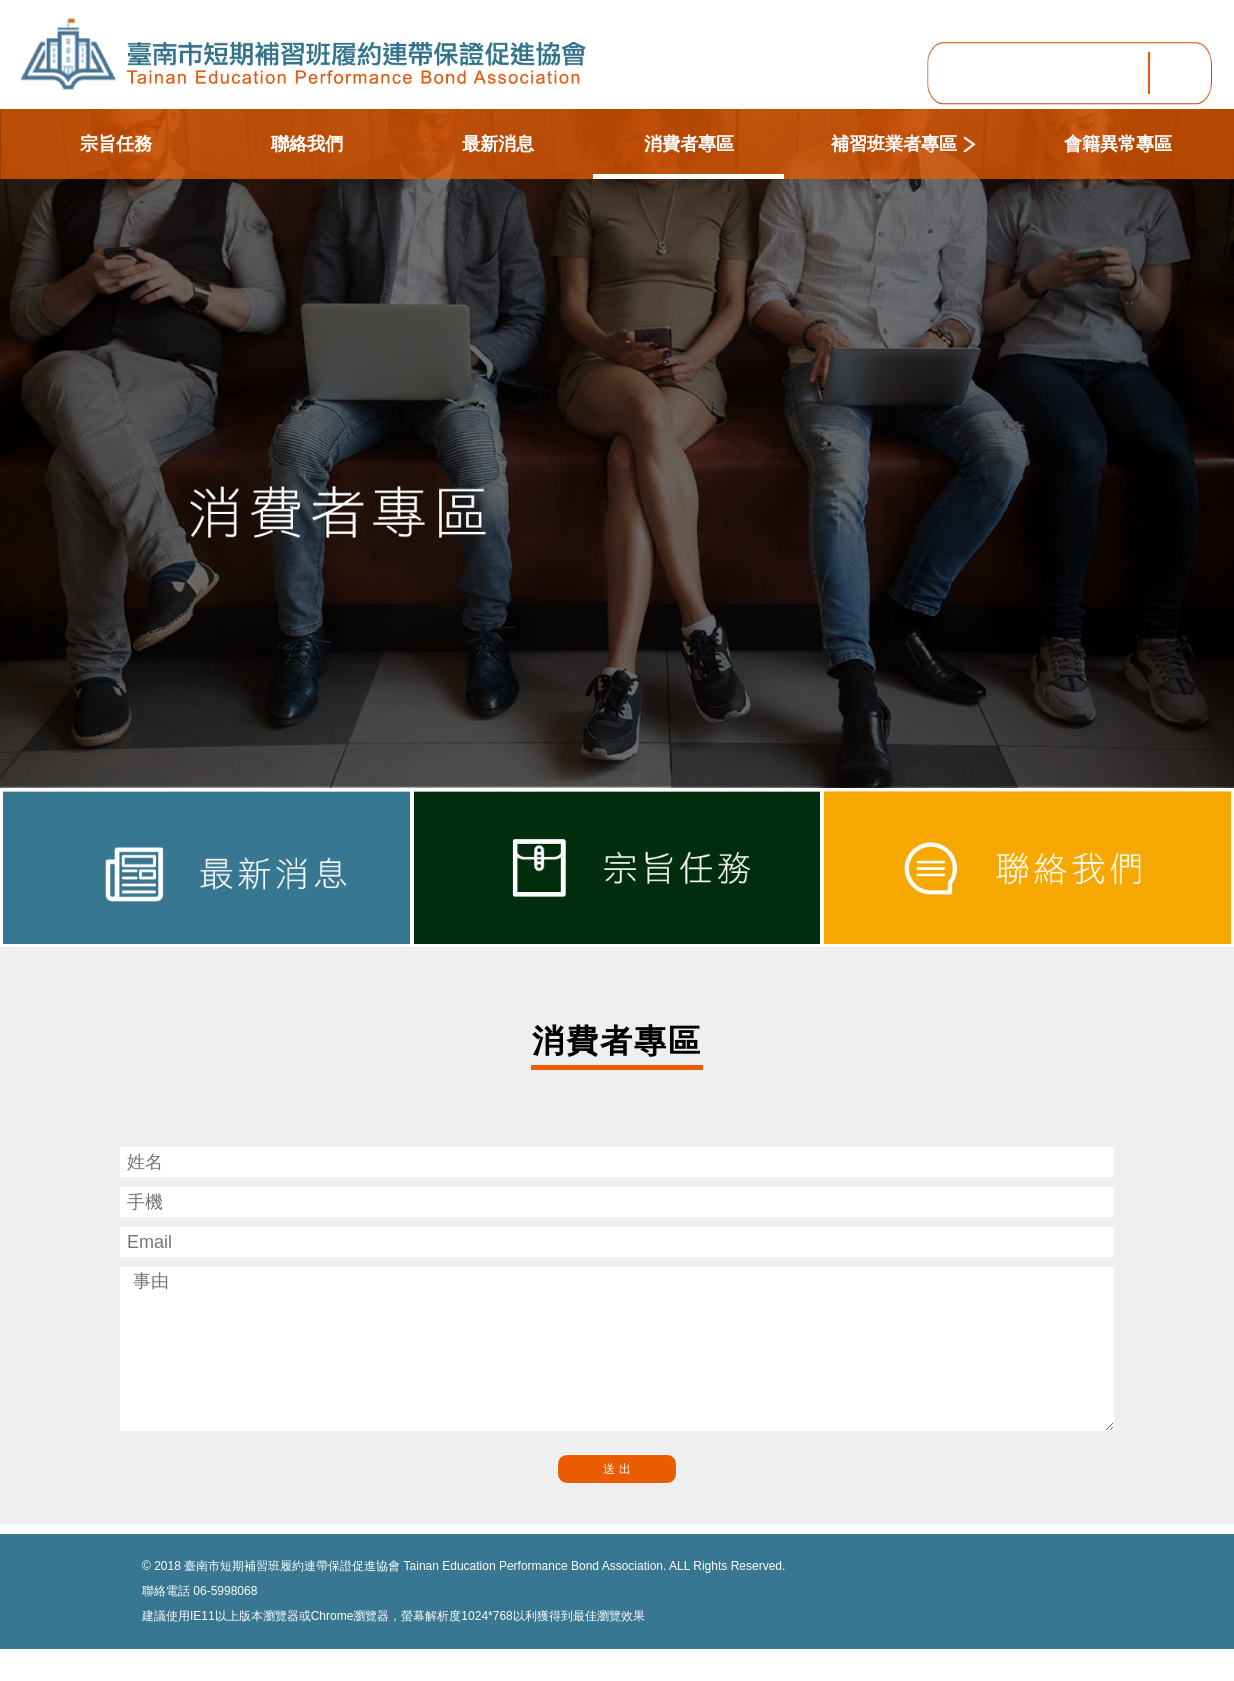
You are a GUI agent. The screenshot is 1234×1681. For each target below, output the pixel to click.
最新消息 (498, 144)
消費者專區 (689, 144)
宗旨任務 (116, 144)
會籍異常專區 (1118, 144)
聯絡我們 (307, 144)
